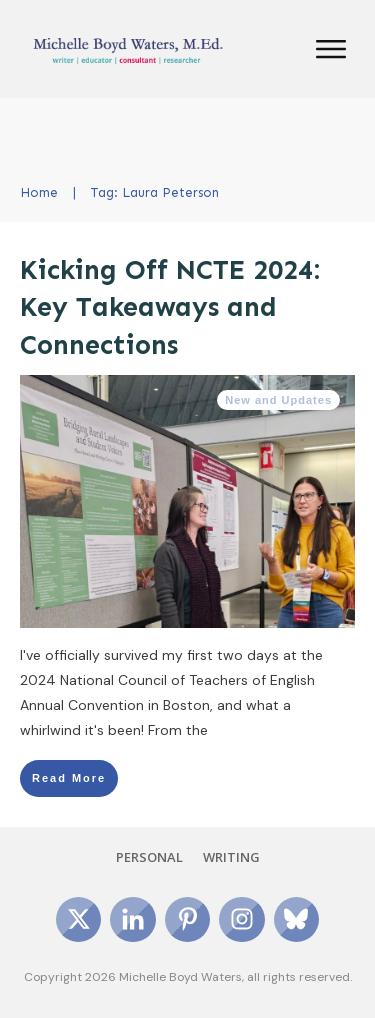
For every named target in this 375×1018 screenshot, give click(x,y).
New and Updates (278, 400)
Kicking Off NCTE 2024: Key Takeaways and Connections (170, 308)
